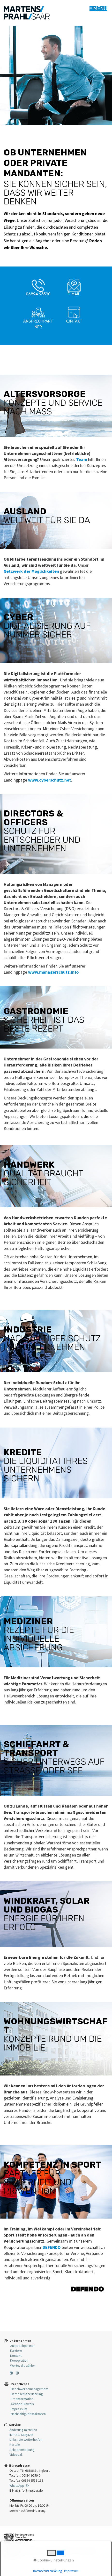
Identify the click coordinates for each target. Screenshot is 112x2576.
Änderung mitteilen (23, 2430)
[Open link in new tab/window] (19, 2539)
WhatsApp (17, 2485)
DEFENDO (52, 2247)
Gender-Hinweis (22, 2404)
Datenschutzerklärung (27, 2394)
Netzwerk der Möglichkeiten (31, 571)
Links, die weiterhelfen (25, 2439)
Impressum (19, 2409)
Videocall (15, 2454)
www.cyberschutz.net (49, 780)
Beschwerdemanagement (29, 2389)
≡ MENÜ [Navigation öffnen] (98, 8)
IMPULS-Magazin (21, 2434)
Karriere (16, 2350)
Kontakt (16, 2355)
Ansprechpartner (22, 2345)
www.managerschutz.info (53, 972)
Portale (14, 2444)
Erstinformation (22, 2399)
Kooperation (19, 2360)
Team (81, 459)
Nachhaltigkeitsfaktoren (28, 2414)
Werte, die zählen (23, 2365)
